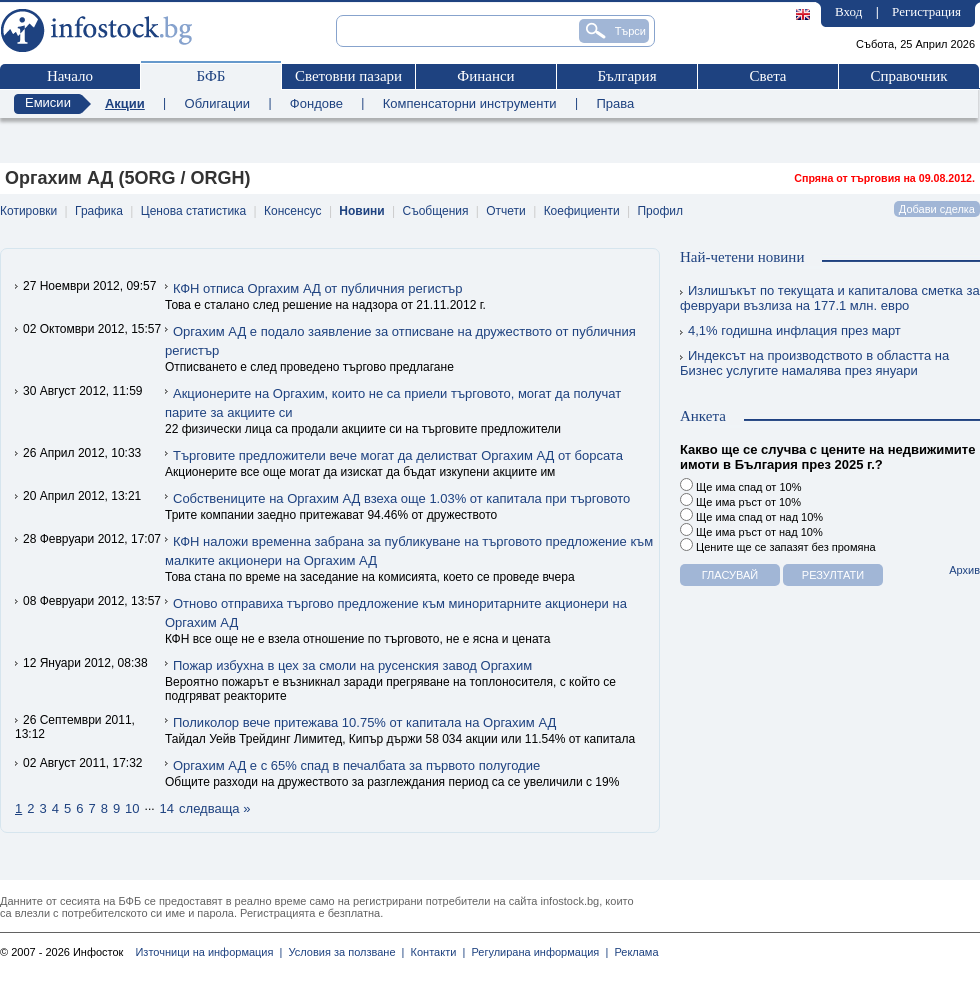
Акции (125, 103)
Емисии (48, 102)
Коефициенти (582, 211)
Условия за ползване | (343, 952)
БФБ (211, 76)
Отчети (506, 211)
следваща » (214, 808)
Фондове (316, 103)
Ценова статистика (193, 211)
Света (767, 76)
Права (615, 103)
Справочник (908, 76)
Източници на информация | (208, 952)
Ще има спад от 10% (740, 485)
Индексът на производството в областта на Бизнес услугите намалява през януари (814, 363)
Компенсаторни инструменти (470, 103)
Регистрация (926, 11)
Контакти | (434, 952)
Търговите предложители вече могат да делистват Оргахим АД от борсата (398, 455)
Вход (848, 11)
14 (167, 808)
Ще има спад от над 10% (751, 515)
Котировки (28, 211)
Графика (99, 211)
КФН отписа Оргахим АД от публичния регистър (317, 288)
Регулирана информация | (536, 952)
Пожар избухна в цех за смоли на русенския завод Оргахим (352, 665)
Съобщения (436, 211)
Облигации (217, 103)
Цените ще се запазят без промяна (778, 545)
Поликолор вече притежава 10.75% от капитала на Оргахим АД (364, 722)
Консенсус (292, 211)
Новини (361, 211)
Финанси (485, 76)
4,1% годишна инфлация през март (790, 330)
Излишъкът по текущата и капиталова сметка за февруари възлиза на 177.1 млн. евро (830, 298)
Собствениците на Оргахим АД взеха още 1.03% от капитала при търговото (401, 498)
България (626, 76)
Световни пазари (348, 76)
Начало (70, 76)
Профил (660, 211)
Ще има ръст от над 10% (751, 530)
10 (132, 808)
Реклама (633, 952)
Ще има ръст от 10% (740, 500)
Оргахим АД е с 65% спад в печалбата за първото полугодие (356, 765)
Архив (964, 570)
